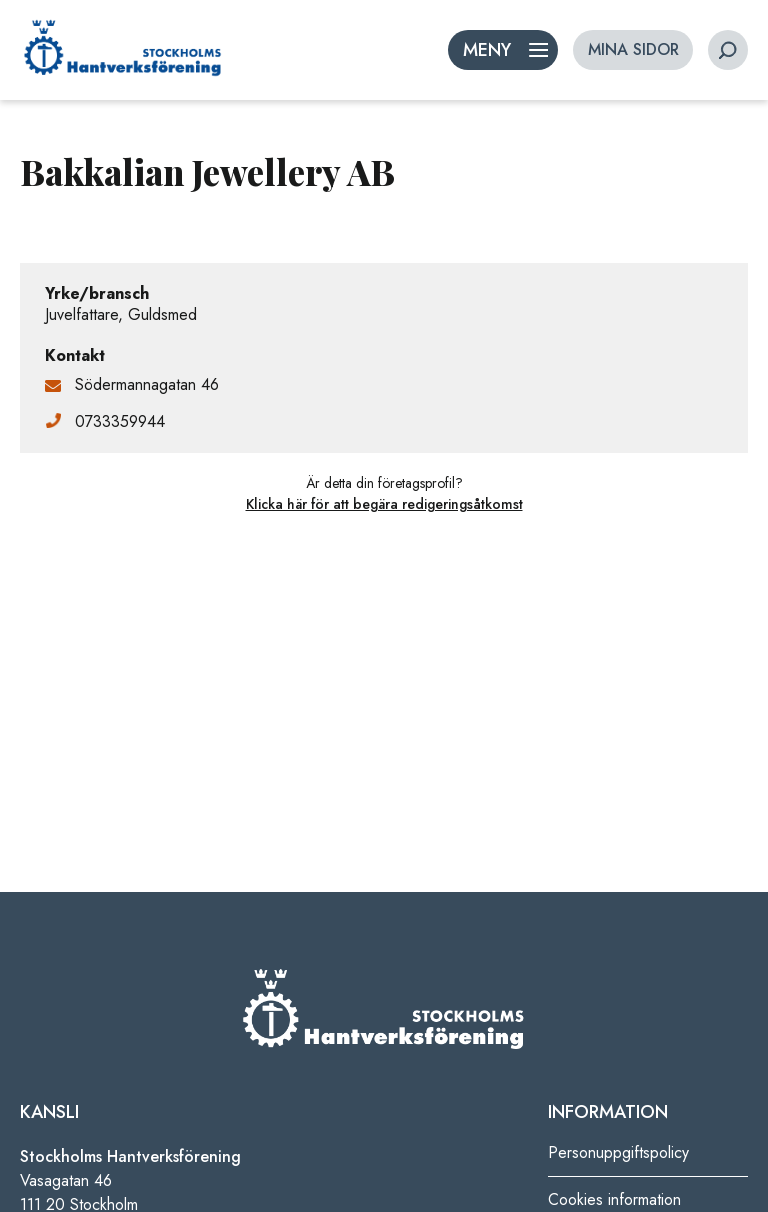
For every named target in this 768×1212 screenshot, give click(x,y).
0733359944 (120, 421)
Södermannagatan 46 (147, 384)
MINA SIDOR (633, 49)
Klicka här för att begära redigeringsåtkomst (384, 504)
